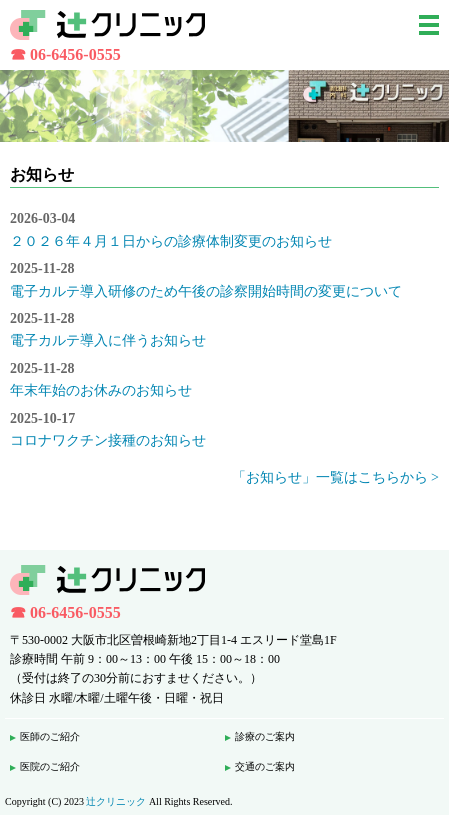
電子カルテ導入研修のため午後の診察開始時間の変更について (206, 291)
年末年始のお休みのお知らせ (101, 390)
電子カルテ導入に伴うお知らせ (108, 340)
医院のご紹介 (50, 766)
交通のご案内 (265, 766)
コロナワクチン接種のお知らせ (108, 440)
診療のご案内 (265, 736)
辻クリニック (116, 801)
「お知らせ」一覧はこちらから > (335, 477)
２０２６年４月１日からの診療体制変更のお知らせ (171, 241)
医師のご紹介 (50, 736)
